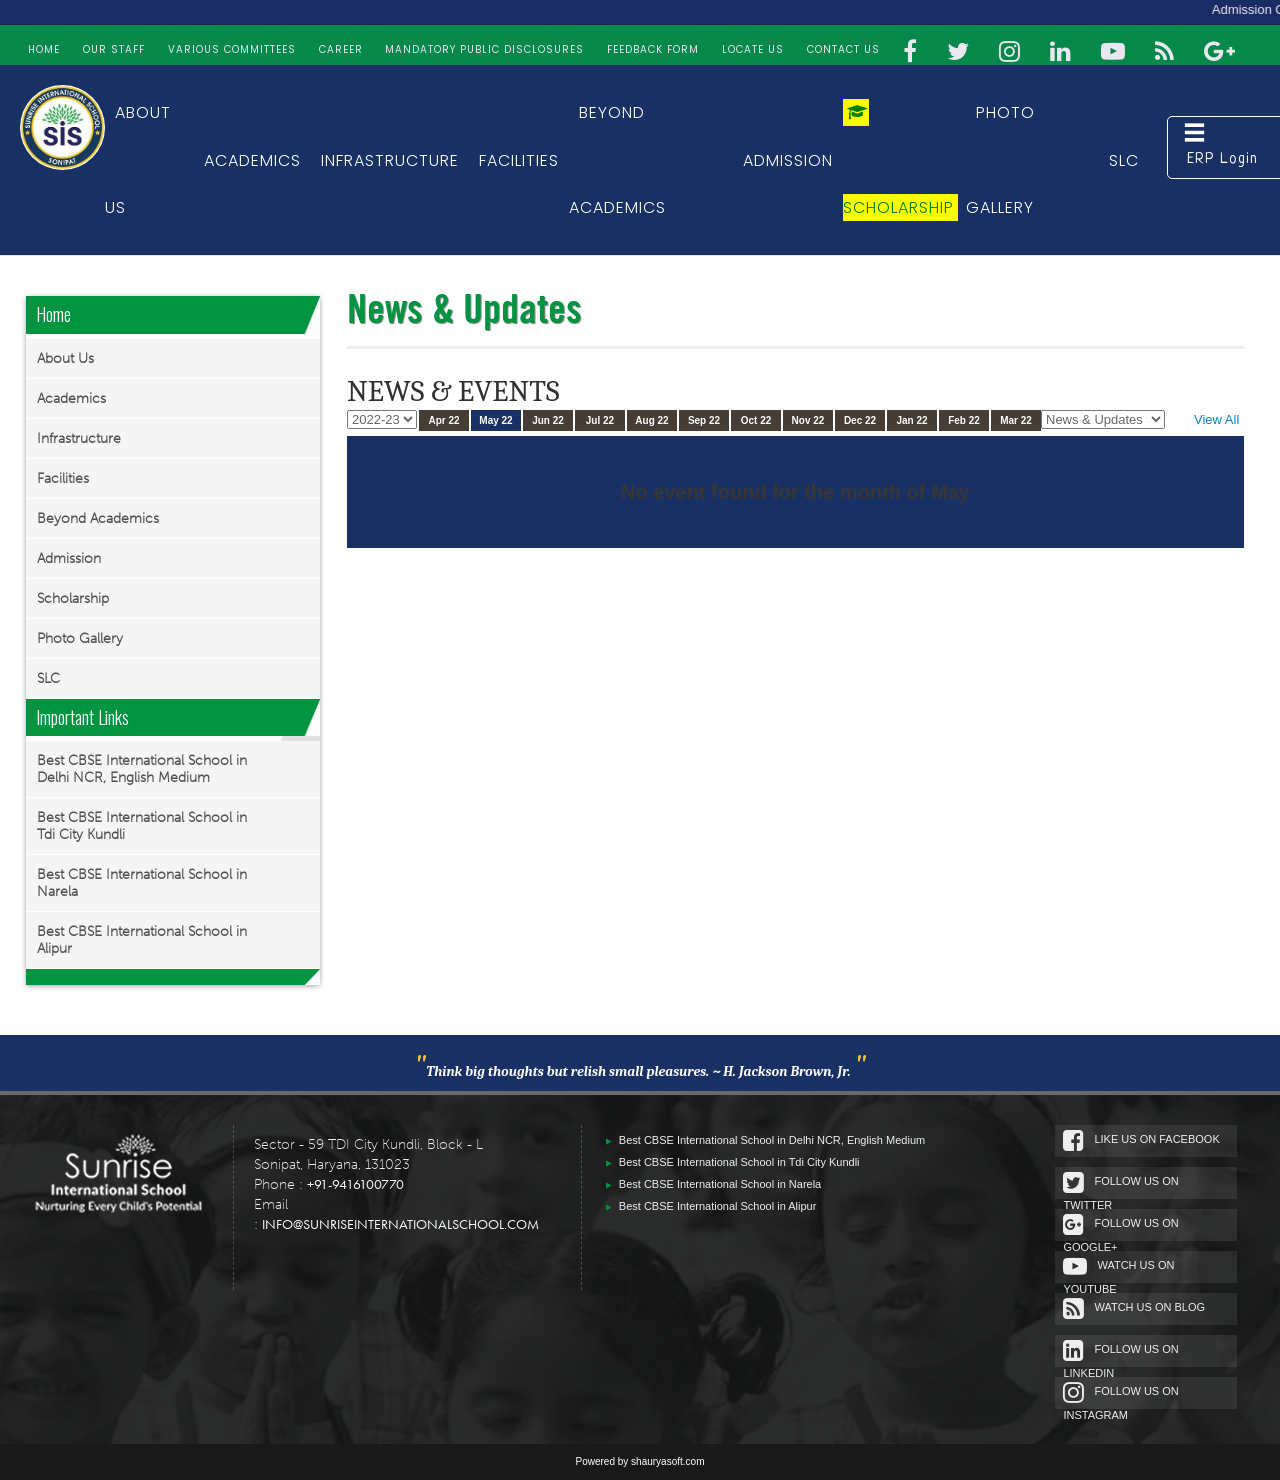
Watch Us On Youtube (1137, 1268)
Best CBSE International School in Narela (142, 883)
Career (341, 49)
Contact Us (843, 49)
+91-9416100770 (355, 1184)
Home (44, 49)
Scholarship (73, 598)
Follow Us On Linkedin (1139, 1352)
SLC (1124, 160)
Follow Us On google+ (1139, 1226)
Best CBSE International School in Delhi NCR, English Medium (142, 769)
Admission (788, 160)
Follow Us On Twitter (1139, 1184)
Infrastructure (390, 160)
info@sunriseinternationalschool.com (400, 1224)
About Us (65, 358)
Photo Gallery (80, 638)
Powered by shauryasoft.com (640, 1461)
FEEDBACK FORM (653, 49)
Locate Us (753, 49)
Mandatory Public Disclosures (484, 49)
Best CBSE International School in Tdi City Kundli (142, 826)
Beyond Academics (98, 518)
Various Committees (232, 49)
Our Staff (114, 49)
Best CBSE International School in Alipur (142, 940)
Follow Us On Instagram (1139, 1394)
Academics (252, 160)
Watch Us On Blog (1153, 1308)
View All (1216, 419)
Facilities (519, 160)
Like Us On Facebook (1160, 1140)
